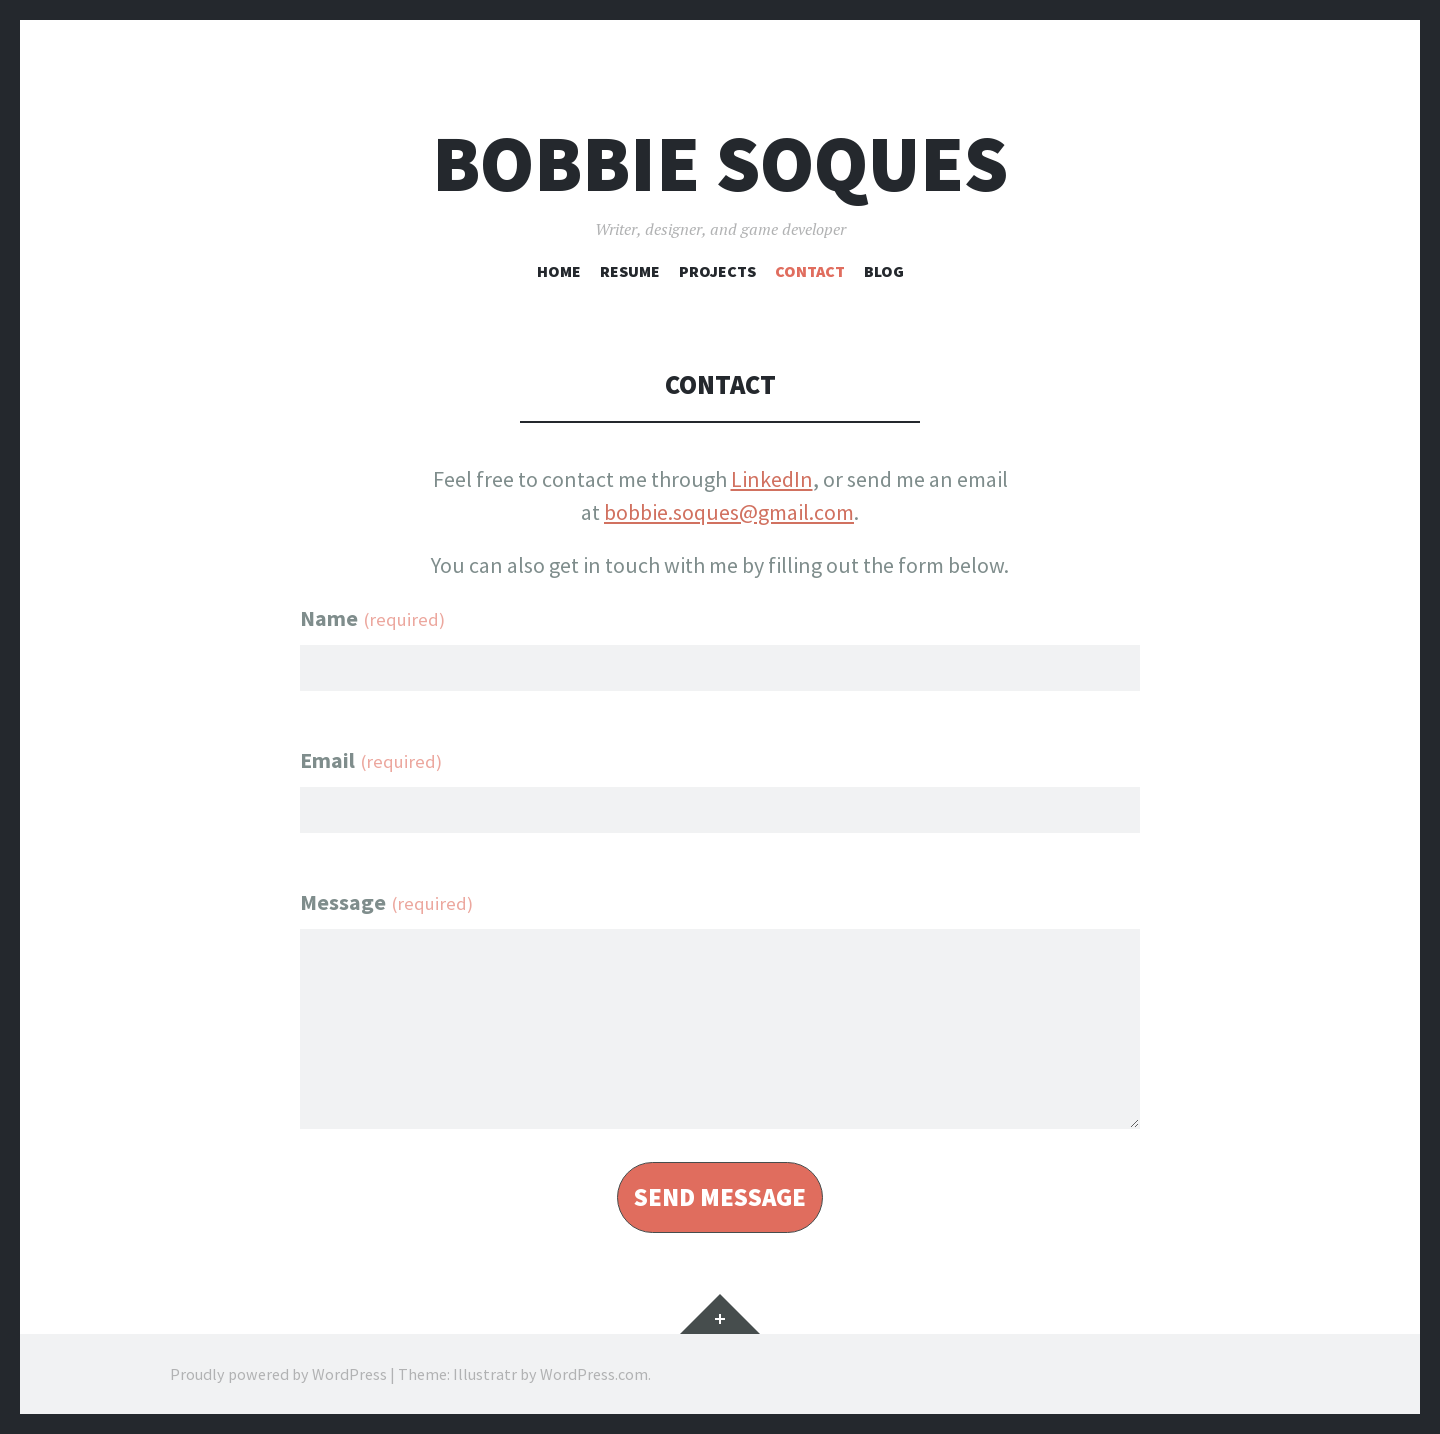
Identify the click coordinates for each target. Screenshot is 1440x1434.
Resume (630, 271)
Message (386, 902)
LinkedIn (772, 479)
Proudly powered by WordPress (278, 1374)
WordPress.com (594, 1374)
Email (371, 760)
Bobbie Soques (720, 163)
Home (559, 271)
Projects (717, 271)
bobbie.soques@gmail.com (729, 512)
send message (720, 1197)
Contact (810, 271)
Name (372, 618)
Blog (884, 271)
